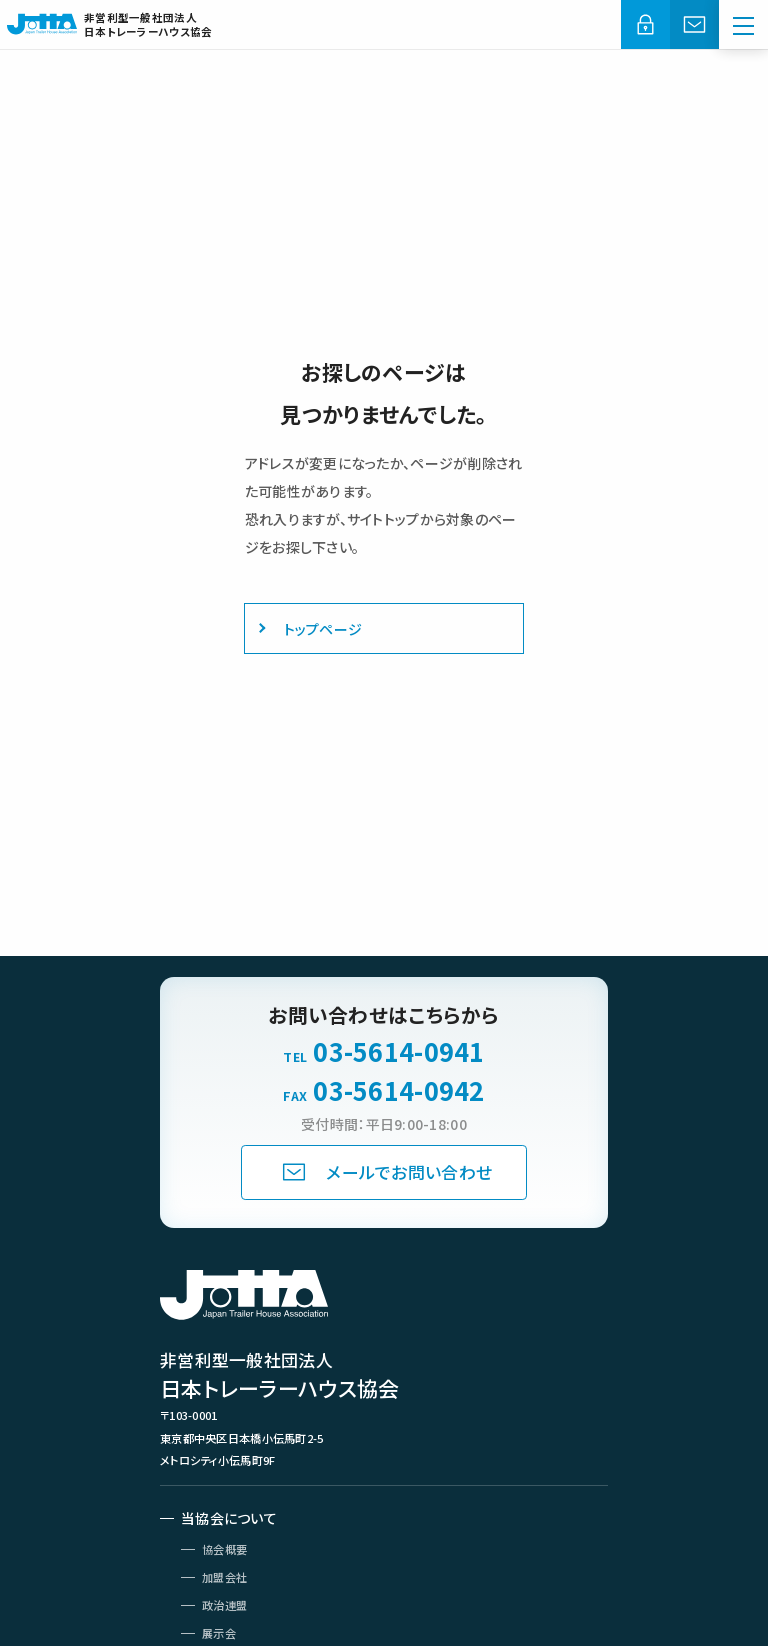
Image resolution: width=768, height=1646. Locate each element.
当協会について (229, 1518)
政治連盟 (224, 1605)
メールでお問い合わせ (409, 1172)
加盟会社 (224, 1577)
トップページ (323, 629)
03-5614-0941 (398, 1051)
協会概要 (224, 1549)
